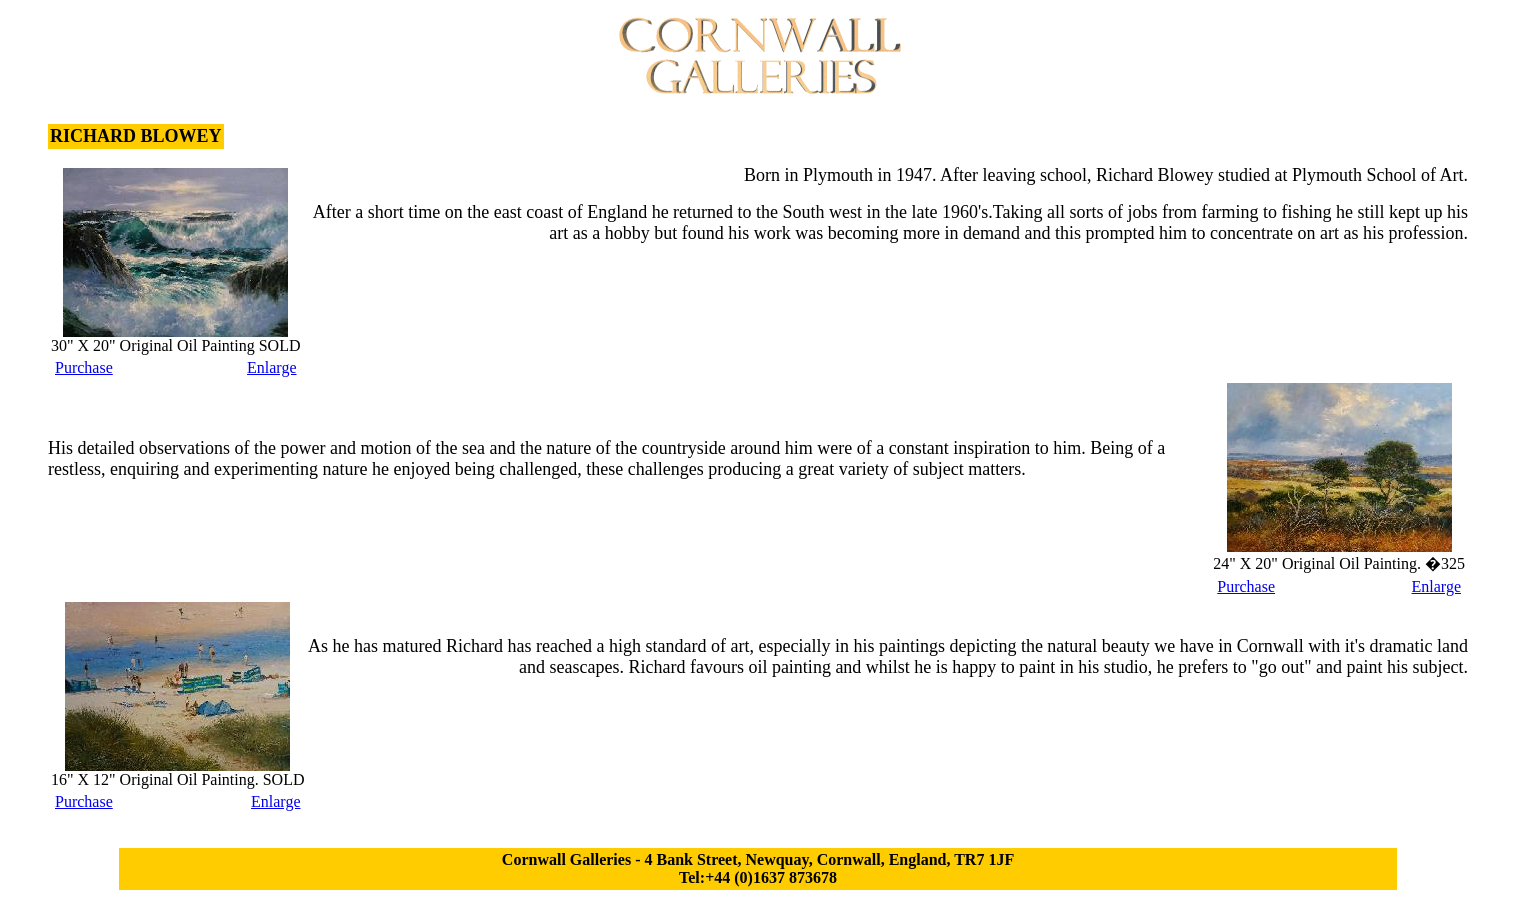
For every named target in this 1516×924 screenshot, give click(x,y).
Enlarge (271, 367)
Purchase (84, 367)
